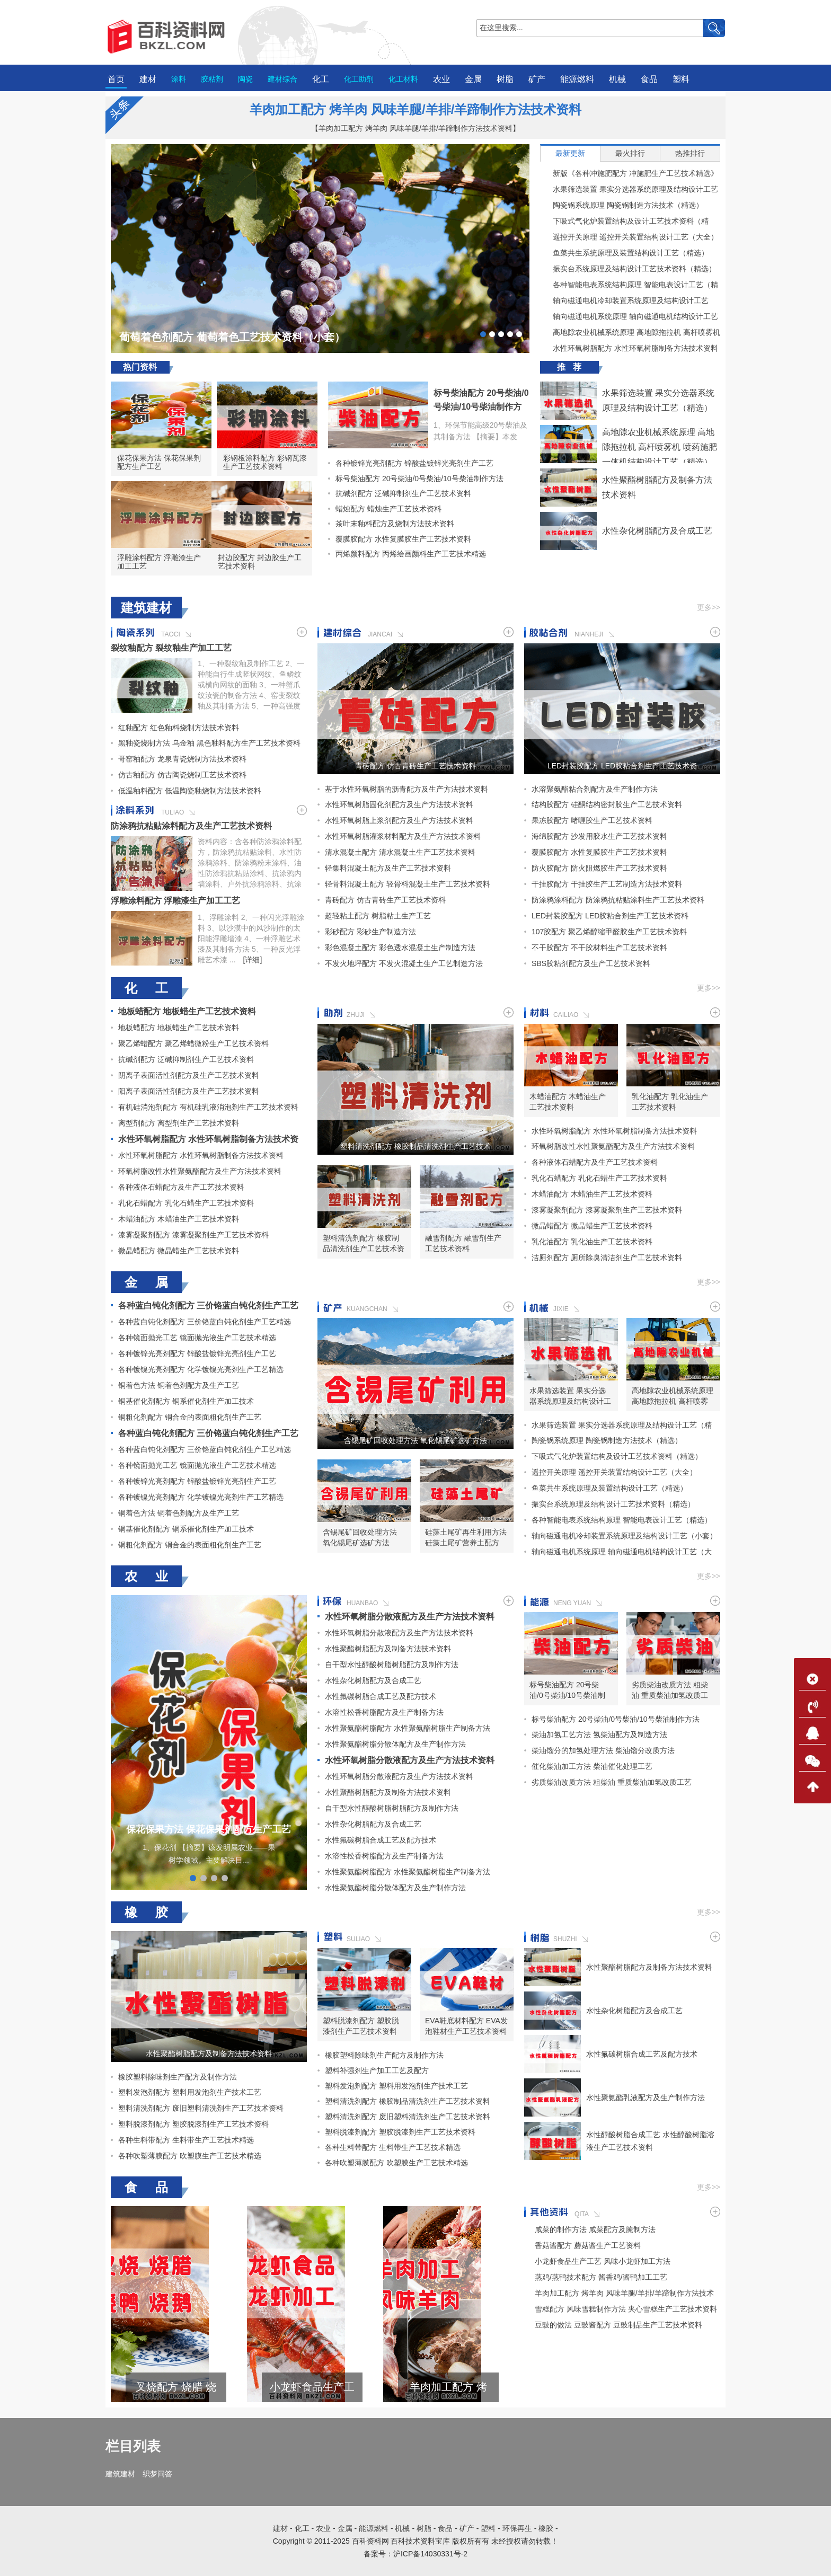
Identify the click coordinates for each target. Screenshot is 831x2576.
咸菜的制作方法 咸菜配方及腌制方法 (595, 2229)
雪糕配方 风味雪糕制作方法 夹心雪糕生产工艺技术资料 (141, 2387)
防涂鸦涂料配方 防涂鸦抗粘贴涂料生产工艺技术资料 (618, 900)
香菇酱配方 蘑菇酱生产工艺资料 (588, 2245)
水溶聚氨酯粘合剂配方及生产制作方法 (595, 789)
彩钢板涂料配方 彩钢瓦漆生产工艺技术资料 (265, 462)
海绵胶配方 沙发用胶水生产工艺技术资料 (599, 836)
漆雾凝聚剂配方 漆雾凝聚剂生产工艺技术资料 (193, 1235)
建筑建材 (120, 2473)
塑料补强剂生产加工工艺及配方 (377, 2070)
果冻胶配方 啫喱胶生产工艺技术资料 (592, 820)
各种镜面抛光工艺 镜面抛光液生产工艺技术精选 (197, 1337)
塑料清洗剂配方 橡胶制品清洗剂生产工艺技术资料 (415, 1146)
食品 (649, 79)
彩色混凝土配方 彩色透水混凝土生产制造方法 (400, 947)
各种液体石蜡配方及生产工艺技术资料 (181, 1187)
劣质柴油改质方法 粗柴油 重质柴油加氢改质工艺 (670, 1690)
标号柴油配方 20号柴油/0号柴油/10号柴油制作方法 (481, 406)
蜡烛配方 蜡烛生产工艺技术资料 (384, 508)
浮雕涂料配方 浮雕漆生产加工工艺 (159, 561)
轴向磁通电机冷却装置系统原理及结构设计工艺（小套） (624, 300)
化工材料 (403, 79)
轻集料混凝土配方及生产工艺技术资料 (388, 868)
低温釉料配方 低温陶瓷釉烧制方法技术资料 (189, 790)
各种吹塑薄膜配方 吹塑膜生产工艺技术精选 (189, 2156)
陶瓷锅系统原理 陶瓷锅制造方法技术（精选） (621, 205)
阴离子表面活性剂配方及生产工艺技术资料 (188, 1075)
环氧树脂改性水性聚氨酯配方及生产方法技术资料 (199, 1171)
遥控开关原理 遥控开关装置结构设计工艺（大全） (629, 237)
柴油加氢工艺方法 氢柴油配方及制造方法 (599, 1734)
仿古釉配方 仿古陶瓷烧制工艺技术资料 (182, 775)
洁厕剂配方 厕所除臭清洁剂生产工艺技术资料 (607, 1257)
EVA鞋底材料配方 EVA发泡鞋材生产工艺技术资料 (466, 2025)
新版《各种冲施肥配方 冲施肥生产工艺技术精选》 (629, 173)
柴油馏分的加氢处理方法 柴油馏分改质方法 (603, 1750)
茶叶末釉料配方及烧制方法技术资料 (391, 523)
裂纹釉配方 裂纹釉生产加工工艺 (171, 647)
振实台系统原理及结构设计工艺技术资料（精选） (628, 268)
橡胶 (545, 2528)
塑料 (681, 79)
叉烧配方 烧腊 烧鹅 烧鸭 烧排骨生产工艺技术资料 (277, 2387)
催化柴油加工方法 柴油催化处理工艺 (592, 1766)
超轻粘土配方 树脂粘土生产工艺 (378, 915)
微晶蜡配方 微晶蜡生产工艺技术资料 (178, 1250)
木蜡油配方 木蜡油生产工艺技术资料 (178, 1219)
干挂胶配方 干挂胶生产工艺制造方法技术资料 (607, 884)
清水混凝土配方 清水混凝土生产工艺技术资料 (400, 852)
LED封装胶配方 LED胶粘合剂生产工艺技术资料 (622, 766)
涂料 (178, 79)
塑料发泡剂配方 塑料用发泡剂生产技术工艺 (189, 2092)
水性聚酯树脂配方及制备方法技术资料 (388, 1648)
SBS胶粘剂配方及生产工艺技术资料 (591, 963)
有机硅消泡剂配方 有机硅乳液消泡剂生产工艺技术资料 (208, 1107)
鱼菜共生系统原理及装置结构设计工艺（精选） (624, 253)
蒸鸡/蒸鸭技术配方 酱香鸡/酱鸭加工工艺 (601, 2277)
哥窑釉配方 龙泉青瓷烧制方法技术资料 (182, 759)
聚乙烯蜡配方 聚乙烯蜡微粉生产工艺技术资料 (193, 1043)
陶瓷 (245, 79)
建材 (147, 79)
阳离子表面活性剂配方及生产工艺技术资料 (188, 1091)
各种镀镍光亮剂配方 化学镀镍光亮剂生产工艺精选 (201, 1369)
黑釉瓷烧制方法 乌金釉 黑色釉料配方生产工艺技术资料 (209, 743)
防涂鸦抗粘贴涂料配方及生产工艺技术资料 (191, 825)
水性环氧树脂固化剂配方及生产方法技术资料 (399, 804)
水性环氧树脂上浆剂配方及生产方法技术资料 (399, 820)
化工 (320, 79)
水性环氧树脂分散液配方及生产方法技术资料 (409, 1616)
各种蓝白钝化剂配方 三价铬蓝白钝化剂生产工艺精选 (204, 1321)
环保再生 (517, 2528)
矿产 (536, 79)
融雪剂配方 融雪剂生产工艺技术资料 (463, 1243)
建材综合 (282, 79)
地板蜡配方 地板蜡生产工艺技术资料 (187, 1011)
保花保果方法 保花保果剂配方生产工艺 (159, 462)
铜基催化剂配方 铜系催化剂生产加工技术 (186, 1401)
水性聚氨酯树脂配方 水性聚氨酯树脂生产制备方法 (407, 1728)
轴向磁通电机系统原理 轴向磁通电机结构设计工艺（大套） (629, 316)
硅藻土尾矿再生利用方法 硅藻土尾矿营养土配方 (466, 1537)
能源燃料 (577, 79)
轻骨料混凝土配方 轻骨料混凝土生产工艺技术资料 (407, 884)
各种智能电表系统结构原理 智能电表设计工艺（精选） (629, 284)
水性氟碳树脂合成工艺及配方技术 (380, 1696)
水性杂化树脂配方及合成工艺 (657, 530)
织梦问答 (157, 2473)
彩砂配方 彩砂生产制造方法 (370, 931)
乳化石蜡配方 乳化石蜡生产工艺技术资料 (186, 1203)
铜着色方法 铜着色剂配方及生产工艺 (178, 1385)
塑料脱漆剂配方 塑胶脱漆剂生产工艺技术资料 (193, 2124)
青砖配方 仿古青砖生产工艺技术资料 (415, 766)
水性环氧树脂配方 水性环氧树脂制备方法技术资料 (629, 348)
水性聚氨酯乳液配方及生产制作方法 (645, 2097)
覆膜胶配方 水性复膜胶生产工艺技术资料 (399, 539)
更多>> (708, 607)
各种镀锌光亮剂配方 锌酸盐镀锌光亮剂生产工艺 (410, 463)
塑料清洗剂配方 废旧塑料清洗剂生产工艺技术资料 (201, 2108)
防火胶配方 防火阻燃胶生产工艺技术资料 (599, 868)
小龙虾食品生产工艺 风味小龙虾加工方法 (414, 2387)
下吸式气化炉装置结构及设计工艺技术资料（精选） (624, 221)
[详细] (252, 959)
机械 (617, 79)
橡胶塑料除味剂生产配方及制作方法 (177, 2077)
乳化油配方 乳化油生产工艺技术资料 (670, 1101)
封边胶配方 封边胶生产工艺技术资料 (260, 561)
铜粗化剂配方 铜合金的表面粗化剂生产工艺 (189, 1417)
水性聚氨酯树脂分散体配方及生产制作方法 (395, 1744)
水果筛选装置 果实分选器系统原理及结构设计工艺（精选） (629, 189)
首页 (116, 79)
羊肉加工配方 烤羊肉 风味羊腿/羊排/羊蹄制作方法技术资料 (416, 109)
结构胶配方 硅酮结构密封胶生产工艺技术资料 (607, 804)
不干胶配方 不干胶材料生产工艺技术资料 (599, 947)
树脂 (505, 79)
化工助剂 (359, 79)
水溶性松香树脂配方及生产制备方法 (384, 1712)
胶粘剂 (212, 79)
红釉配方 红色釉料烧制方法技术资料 (178, 727)
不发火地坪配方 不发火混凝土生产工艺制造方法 (404, 963)
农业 (441, 79)
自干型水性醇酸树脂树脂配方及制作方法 (391, 1664)
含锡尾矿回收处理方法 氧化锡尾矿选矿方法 (415, 1440)
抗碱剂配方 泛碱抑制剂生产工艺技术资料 (399, 493)
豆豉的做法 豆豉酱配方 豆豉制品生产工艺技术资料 (618, 2325)
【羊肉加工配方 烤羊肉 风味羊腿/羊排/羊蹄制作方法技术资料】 (415, 128)
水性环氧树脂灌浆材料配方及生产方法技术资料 (403, 836)
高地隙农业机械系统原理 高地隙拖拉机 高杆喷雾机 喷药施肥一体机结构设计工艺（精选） (630, 332)
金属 (473, 79)
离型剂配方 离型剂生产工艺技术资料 (178, 1123)
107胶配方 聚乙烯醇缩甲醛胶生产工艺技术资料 (609, 931)
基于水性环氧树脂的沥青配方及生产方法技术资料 (406, 789)
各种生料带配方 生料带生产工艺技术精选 (186, 2140)
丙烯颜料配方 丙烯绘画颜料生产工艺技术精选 (407, 554)
